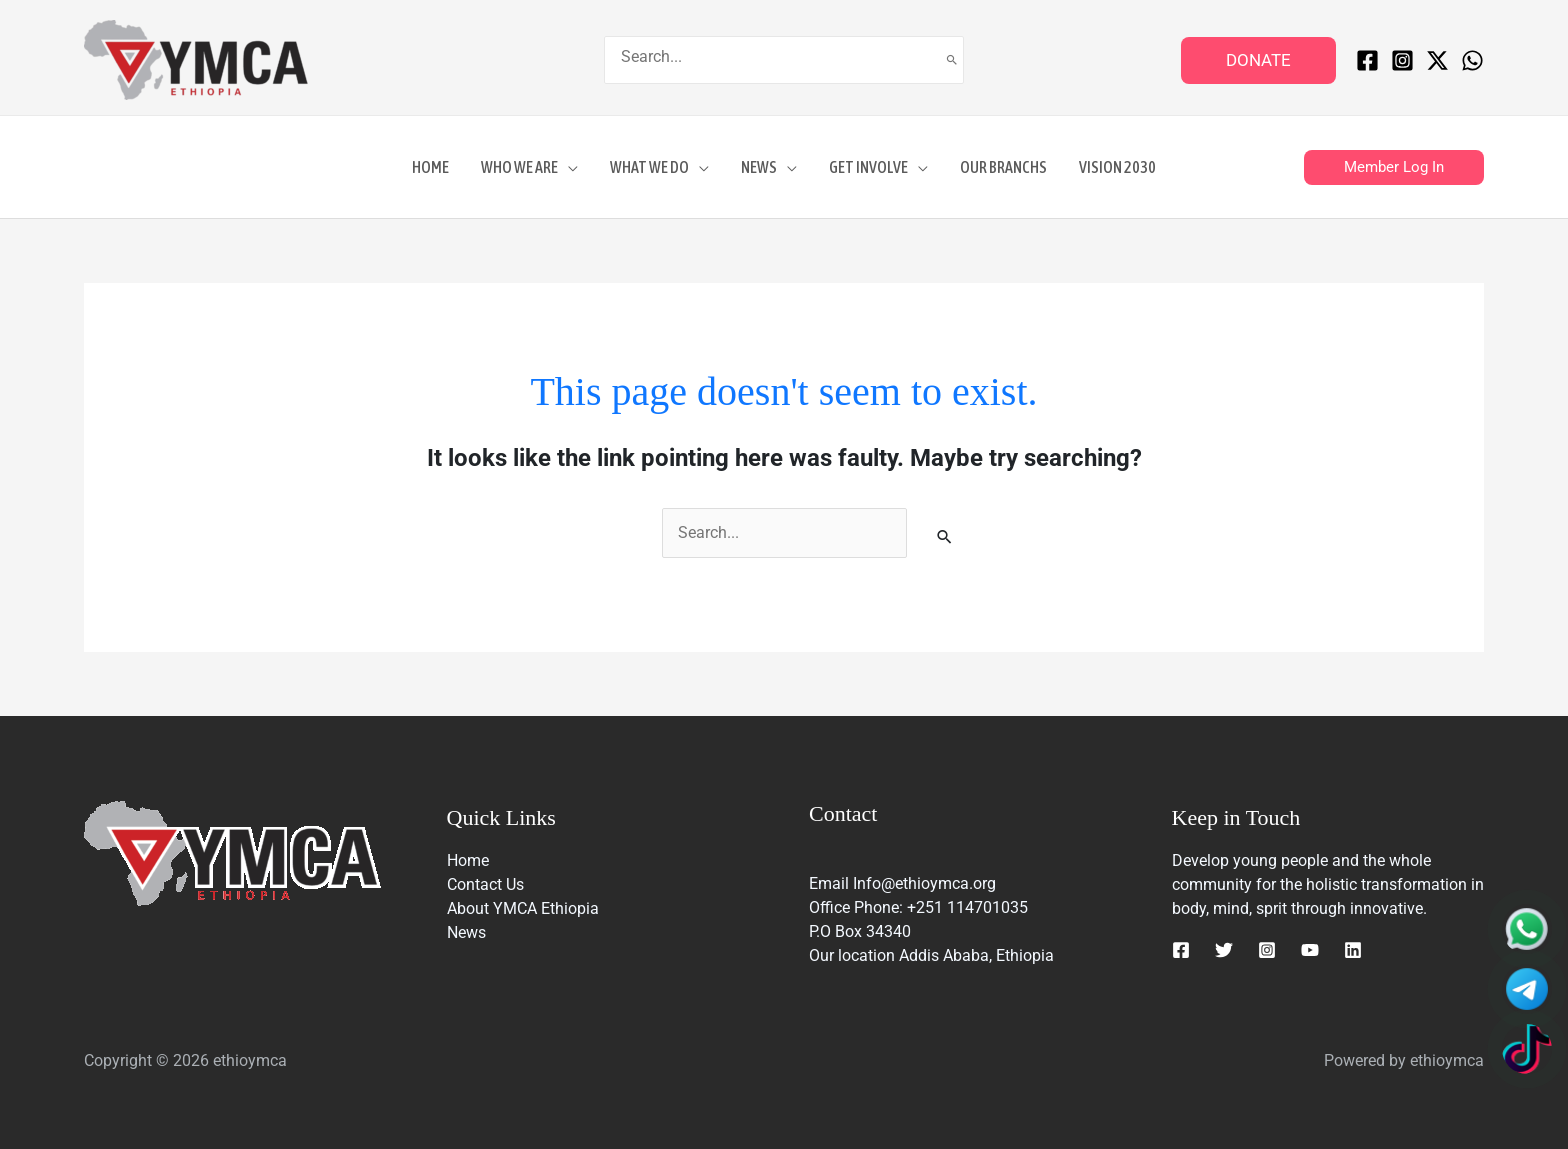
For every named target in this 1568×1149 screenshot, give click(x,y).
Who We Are (519, 167)
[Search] (952, 60)
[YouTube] (1310, 950)
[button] (1258, 60)
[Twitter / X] (1437, 60)
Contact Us (485, 884)
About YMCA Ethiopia (523, 908)
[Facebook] (1367, 60)
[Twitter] (1224, 950)
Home (430, 167)
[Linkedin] (1353, 950)
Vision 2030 (1117, 167)
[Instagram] (1402, 60)
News (759, 167)
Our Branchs (1003, 167)
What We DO (649, 167)
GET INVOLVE (868, 167)
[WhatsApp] (1472, 60)
